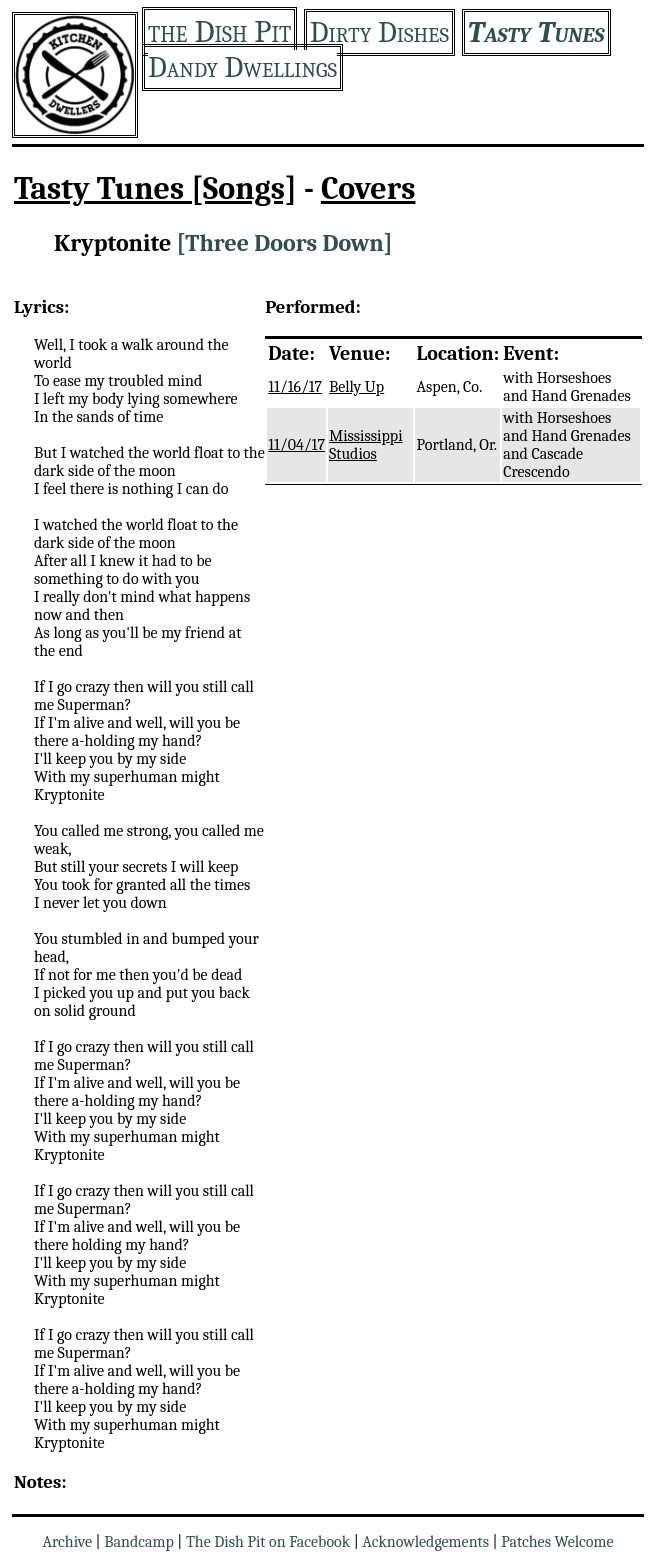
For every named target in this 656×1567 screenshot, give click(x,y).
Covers (368, 188)
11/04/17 (296, 445)
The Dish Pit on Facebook (268, 1542)
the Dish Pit (219, 31)
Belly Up (356, 387)
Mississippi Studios (366, 445)
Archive (67, 1542)
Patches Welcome (557, 1542)
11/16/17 (295, 387)
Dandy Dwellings (242, 67)
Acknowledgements (425, 1542)
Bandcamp (139, 1542)
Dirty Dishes (379, 32)
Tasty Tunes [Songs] (155, 188)
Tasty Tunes (536, 32)
